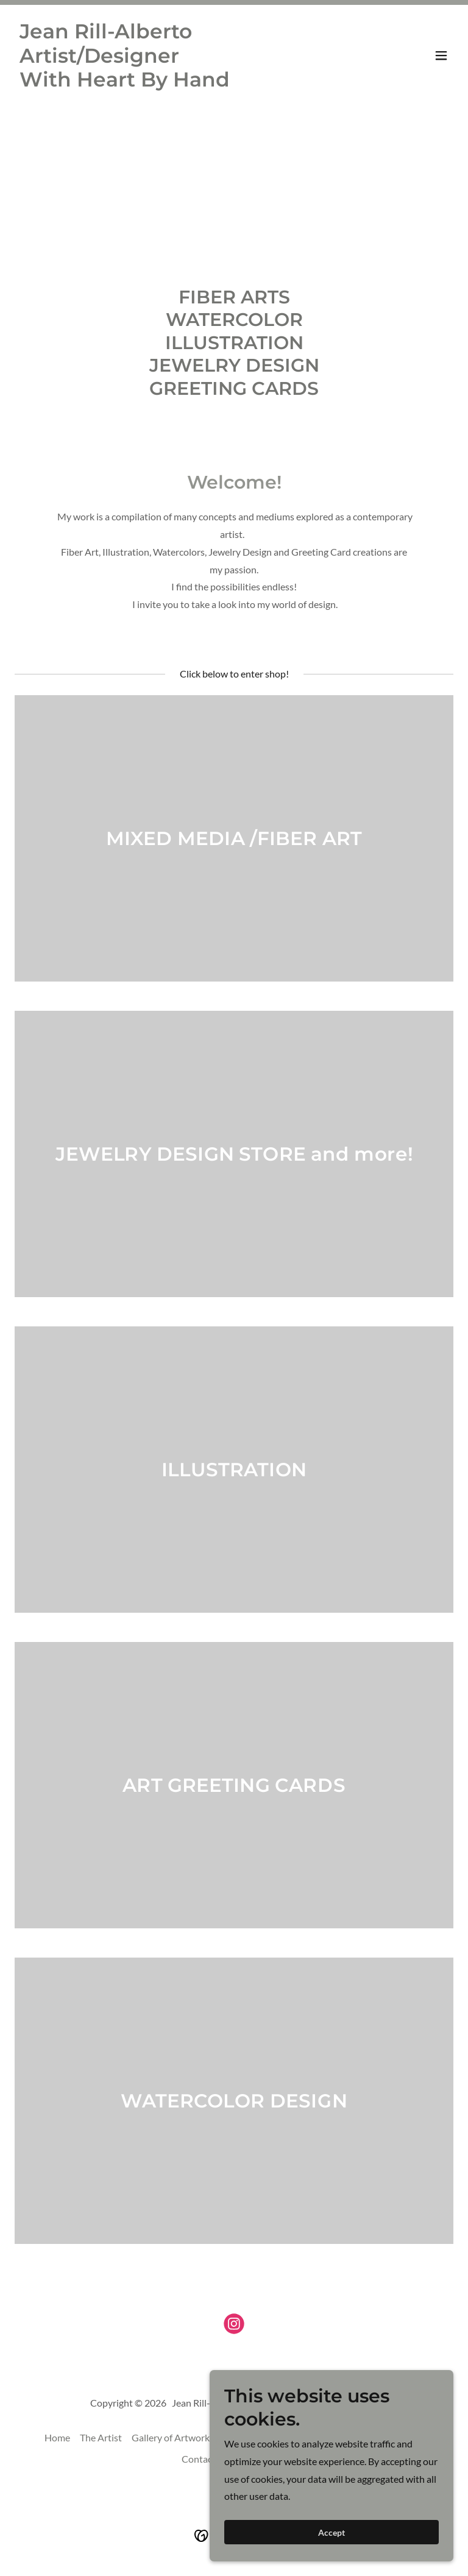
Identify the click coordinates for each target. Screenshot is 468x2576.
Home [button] (57, 2437)
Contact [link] (199, 2459)
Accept (331, 2532)
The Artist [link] (101, 2437)
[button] (441, 55)
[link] (168, 82)
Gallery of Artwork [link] (171, 2437)
